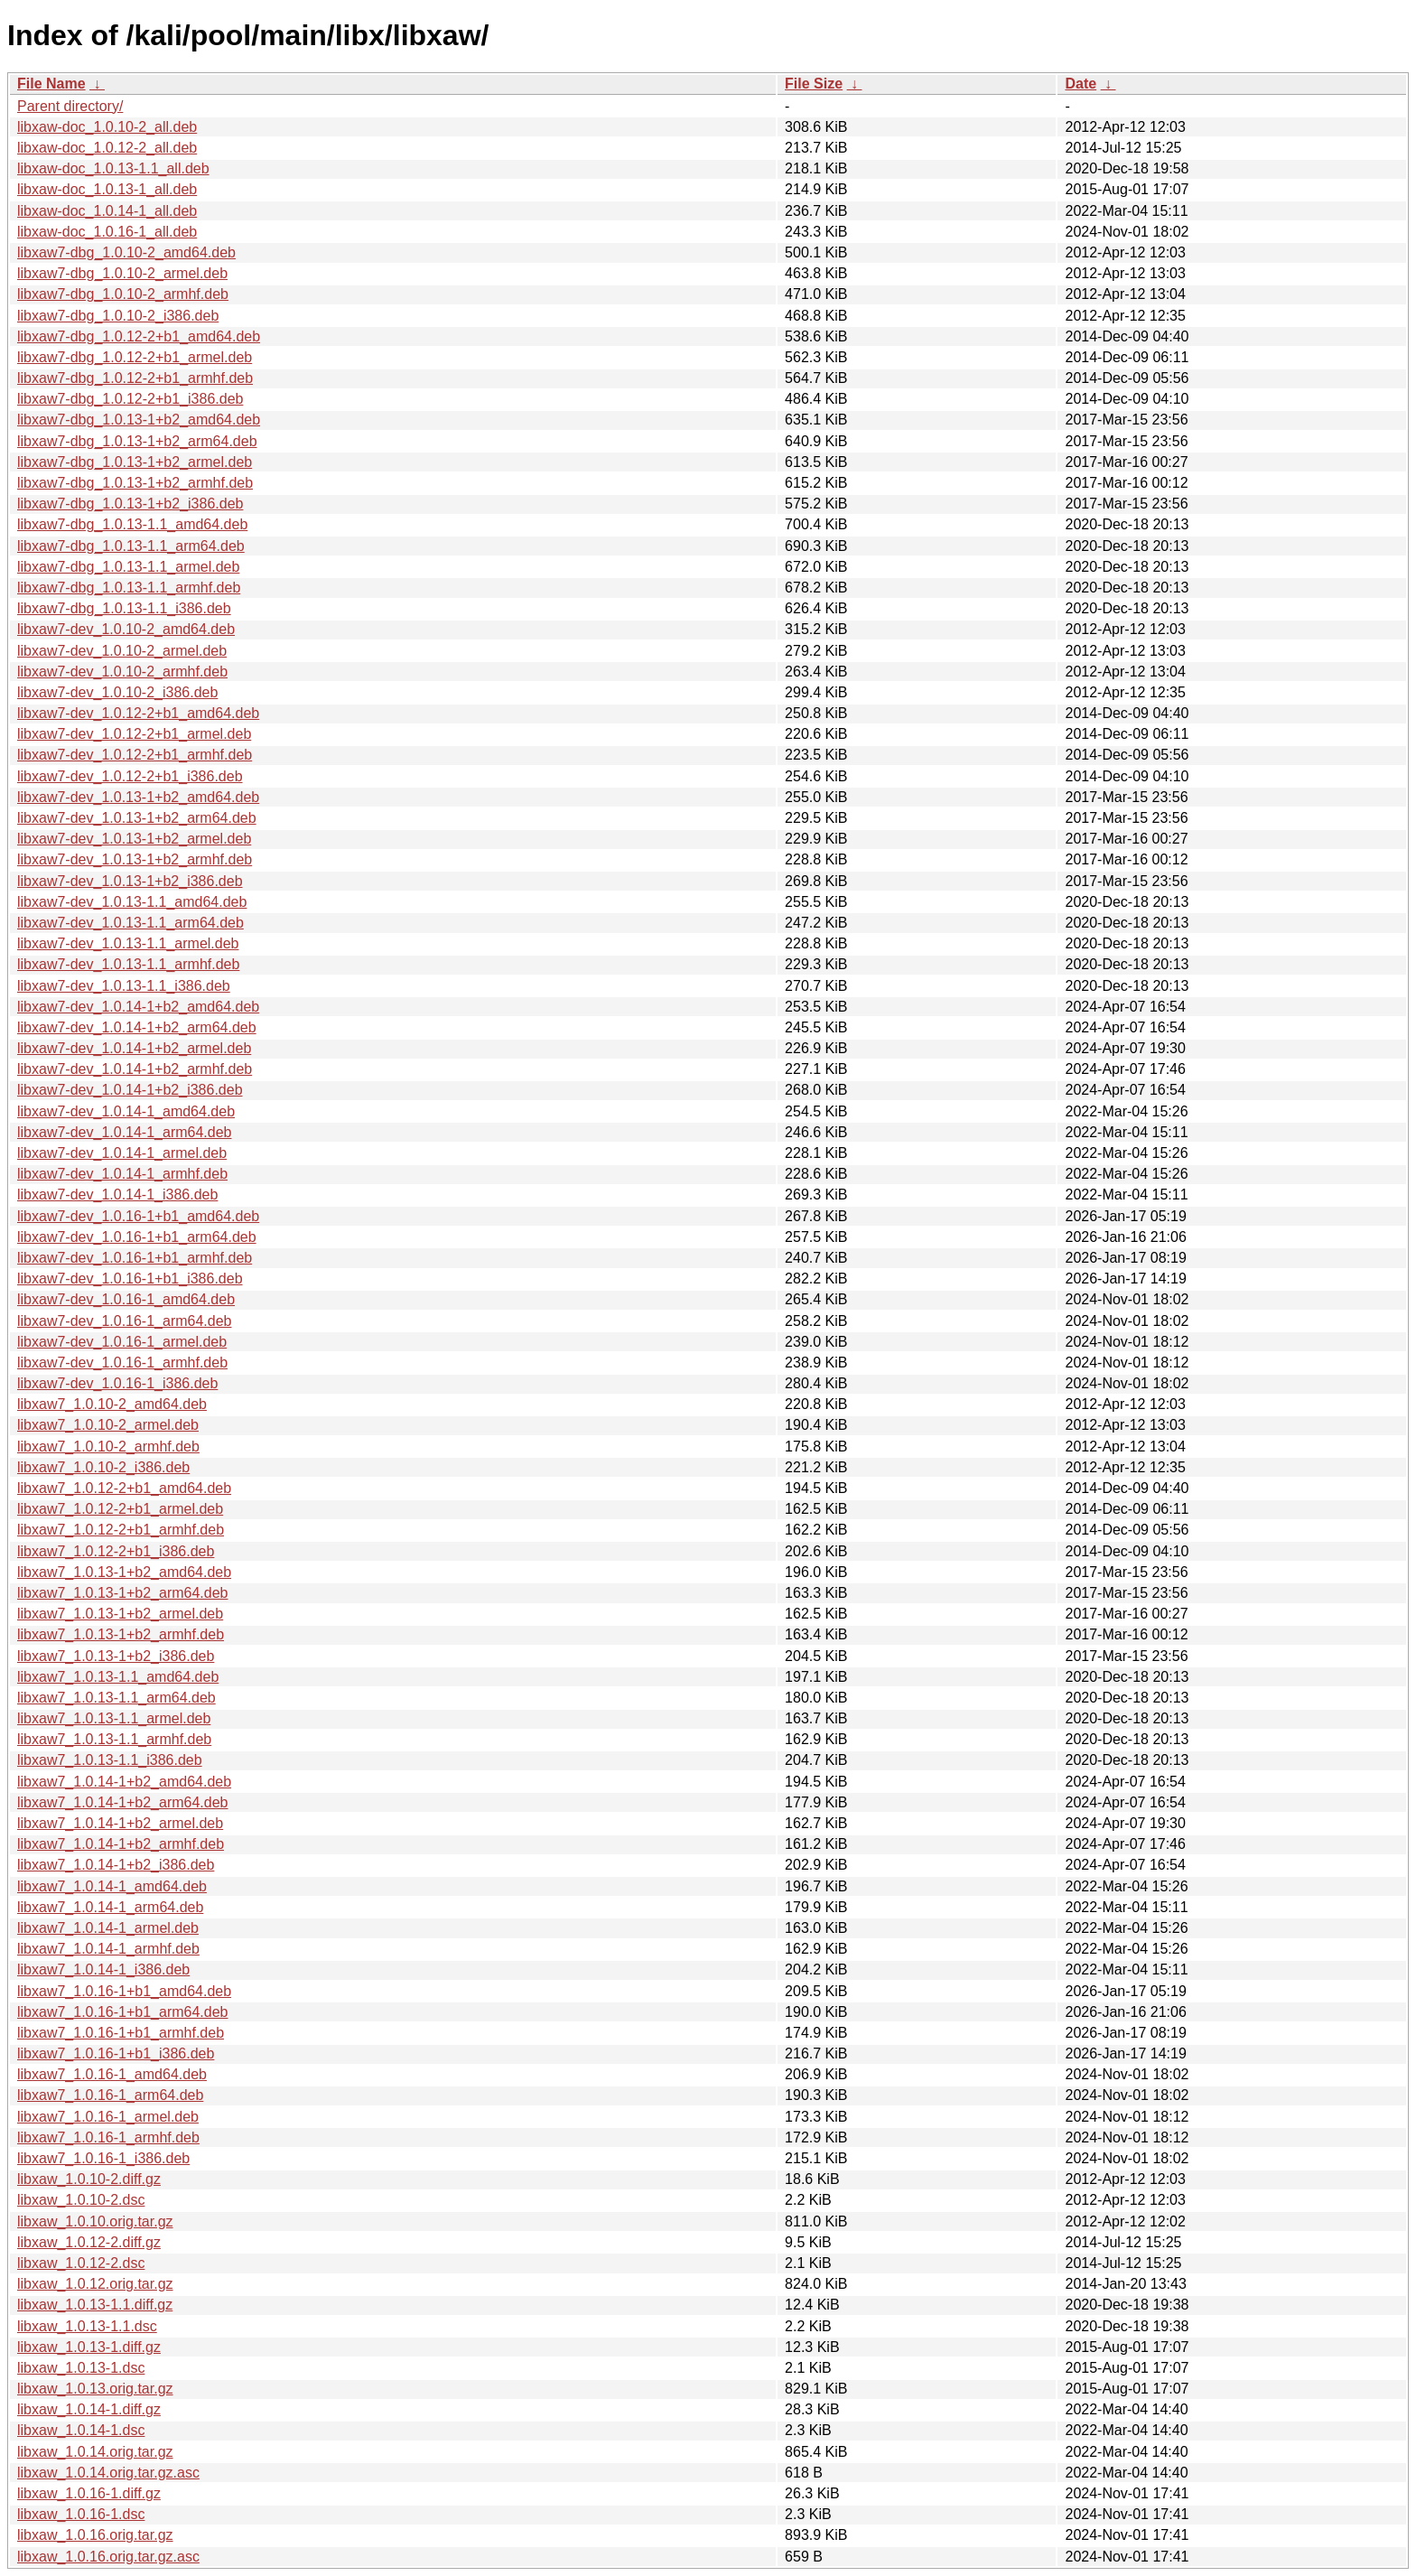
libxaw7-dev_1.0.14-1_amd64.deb (126, 1111)
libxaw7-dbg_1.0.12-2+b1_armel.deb (134, 357)
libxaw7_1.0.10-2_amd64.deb (112, 1404)
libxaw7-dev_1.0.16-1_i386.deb (117, 1383)
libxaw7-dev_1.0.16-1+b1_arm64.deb (136, 1237)
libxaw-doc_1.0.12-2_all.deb (107, 147)
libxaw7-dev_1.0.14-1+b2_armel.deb (134, 1048)
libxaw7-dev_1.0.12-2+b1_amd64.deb (138, 713)
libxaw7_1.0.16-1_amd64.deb (112, 2074)
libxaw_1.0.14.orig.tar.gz (95, 2451)
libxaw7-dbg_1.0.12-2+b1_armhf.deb (135, 378)
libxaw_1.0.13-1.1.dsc (87, 2326)
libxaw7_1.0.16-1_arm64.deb (110, 2095)
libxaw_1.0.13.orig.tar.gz (95, 2388)
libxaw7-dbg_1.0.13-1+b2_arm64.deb (137, 441)
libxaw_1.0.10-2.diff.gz (89, 2179)
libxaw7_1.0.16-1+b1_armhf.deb (120, 2032)
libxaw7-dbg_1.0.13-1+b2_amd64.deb (138, 419)
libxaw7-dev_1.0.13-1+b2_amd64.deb (138, 797)
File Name (51, 83)
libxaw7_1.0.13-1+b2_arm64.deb (122, 1593)
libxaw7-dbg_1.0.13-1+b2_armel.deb (134, 462)
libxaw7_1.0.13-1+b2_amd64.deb (124, 1572)
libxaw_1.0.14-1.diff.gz (89, 2409)
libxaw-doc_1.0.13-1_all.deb (107, 189)
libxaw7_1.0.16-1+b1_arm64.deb (122, 2012)
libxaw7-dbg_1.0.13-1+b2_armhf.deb (135, 482)
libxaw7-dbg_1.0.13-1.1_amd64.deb (132, 524)
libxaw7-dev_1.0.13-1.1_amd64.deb (132, 902)
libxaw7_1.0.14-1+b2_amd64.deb (124, 1781)
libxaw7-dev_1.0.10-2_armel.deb (122, 650)
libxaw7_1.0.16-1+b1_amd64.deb (124, 1991)
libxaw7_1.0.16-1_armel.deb (108, 2116)
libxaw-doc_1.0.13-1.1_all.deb (113, 168)
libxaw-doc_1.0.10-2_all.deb (107, 127)
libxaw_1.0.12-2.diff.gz (89, 2242)
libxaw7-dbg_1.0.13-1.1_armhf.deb (128, 587)
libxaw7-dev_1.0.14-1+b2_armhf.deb (134, 1069)
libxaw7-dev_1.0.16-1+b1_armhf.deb (134, 1257)
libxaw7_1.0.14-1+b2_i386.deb (115, 1864)
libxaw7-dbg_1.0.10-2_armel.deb (122, 273)
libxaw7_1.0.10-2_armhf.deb (108, 1446)
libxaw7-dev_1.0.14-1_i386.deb (117, 1194)
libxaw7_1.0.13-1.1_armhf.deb (114, 1739)
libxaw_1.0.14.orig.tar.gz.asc (108, 2472)
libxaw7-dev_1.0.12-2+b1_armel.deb (134, 734)
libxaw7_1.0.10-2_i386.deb (103, 1467)
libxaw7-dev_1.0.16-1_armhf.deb (122, 1362)
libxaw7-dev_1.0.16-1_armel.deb (122, 1341)
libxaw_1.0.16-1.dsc (80, 2514)
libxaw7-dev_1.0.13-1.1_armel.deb (127, 943)
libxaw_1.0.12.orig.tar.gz (95, 2283)
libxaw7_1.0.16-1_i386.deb (103, 2158)
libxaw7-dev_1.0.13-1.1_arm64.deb (130, 922)
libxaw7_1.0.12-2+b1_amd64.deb (124, 1488)
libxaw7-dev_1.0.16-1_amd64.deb (126, 1299)
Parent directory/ (70, 106)
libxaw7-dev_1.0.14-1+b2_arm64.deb (136, 1027)
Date (1080, 83)
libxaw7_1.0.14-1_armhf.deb (108, 1948)
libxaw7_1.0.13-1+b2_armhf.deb (120, 1634)
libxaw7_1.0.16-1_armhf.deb (108, 2137)
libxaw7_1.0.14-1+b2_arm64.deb (122, 1802)
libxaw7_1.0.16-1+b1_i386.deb (115, 2053)
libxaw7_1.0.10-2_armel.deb (108, 1425)
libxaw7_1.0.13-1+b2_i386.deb (115, 1656)
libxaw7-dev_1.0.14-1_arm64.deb (124, 1132)
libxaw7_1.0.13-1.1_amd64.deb (118, 1677)
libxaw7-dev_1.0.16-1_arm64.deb (124, 1321)
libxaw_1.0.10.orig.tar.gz (95, 2221)
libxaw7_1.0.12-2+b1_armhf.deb (120, 1529)
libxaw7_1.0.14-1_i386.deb (103, 1969)
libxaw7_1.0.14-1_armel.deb (108, 1928)
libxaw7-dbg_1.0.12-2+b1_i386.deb (130, 398)
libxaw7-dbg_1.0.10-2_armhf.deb (122, 294)
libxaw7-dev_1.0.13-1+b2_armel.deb (134, 838)
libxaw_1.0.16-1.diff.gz (89, 2493)
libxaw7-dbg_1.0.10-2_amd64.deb (126, 252)
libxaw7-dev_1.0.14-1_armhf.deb (122, 1173)
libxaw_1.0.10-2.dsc (80, 2199)
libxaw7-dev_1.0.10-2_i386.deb (117, 692)
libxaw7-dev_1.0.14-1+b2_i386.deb (130, 1089)
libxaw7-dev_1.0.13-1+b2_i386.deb (130, 881)
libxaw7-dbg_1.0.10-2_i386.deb (118, 315)
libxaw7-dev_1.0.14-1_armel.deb (122, 1153)
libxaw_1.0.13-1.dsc (80, 2367)
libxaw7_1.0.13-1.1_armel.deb (113, 1718)
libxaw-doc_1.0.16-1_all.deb (107, 231)
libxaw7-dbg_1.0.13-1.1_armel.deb (128, 566)
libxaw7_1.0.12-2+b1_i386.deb (115, 1551)
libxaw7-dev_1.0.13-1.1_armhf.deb (128, 964)
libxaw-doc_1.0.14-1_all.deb (107, 211)
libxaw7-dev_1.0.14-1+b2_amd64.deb (138, 1006)
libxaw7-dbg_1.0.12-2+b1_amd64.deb (138, 336)
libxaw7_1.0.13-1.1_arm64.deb (116, 1697)
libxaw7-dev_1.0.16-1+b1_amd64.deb (138, 1216)
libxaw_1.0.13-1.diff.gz (89, 2347)
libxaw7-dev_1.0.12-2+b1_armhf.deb (134, 754)
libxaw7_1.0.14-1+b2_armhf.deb (120, 1844)
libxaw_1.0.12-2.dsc (80, 2263)
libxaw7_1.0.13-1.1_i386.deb (109, 1760)
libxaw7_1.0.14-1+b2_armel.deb (120, 1823)
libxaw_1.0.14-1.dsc (80, 2430)
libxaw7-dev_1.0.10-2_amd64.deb (126, 629)
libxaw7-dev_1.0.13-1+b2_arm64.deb (136, 818)
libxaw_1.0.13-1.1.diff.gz (94, 2304)
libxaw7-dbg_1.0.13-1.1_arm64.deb (131, 546)
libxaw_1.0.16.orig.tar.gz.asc (108, 2556)
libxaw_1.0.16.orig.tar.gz (95, 2535)
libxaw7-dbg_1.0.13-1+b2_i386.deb (130, 503)
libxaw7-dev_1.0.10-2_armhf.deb (122, 671)
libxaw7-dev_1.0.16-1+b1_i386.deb (130, 1278)
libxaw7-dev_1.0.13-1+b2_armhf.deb (134, 859)
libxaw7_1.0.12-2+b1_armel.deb (120, 1509)
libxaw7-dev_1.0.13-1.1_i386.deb (123, 986)
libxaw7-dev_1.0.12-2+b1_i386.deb (130, 776)
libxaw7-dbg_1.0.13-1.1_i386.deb (124, 608)
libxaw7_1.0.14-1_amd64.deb (112, 1886)
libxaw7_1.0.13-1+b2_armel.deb (120, 1613)
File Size (814, 83)
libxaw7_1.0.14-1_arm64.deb (110, 1907)
